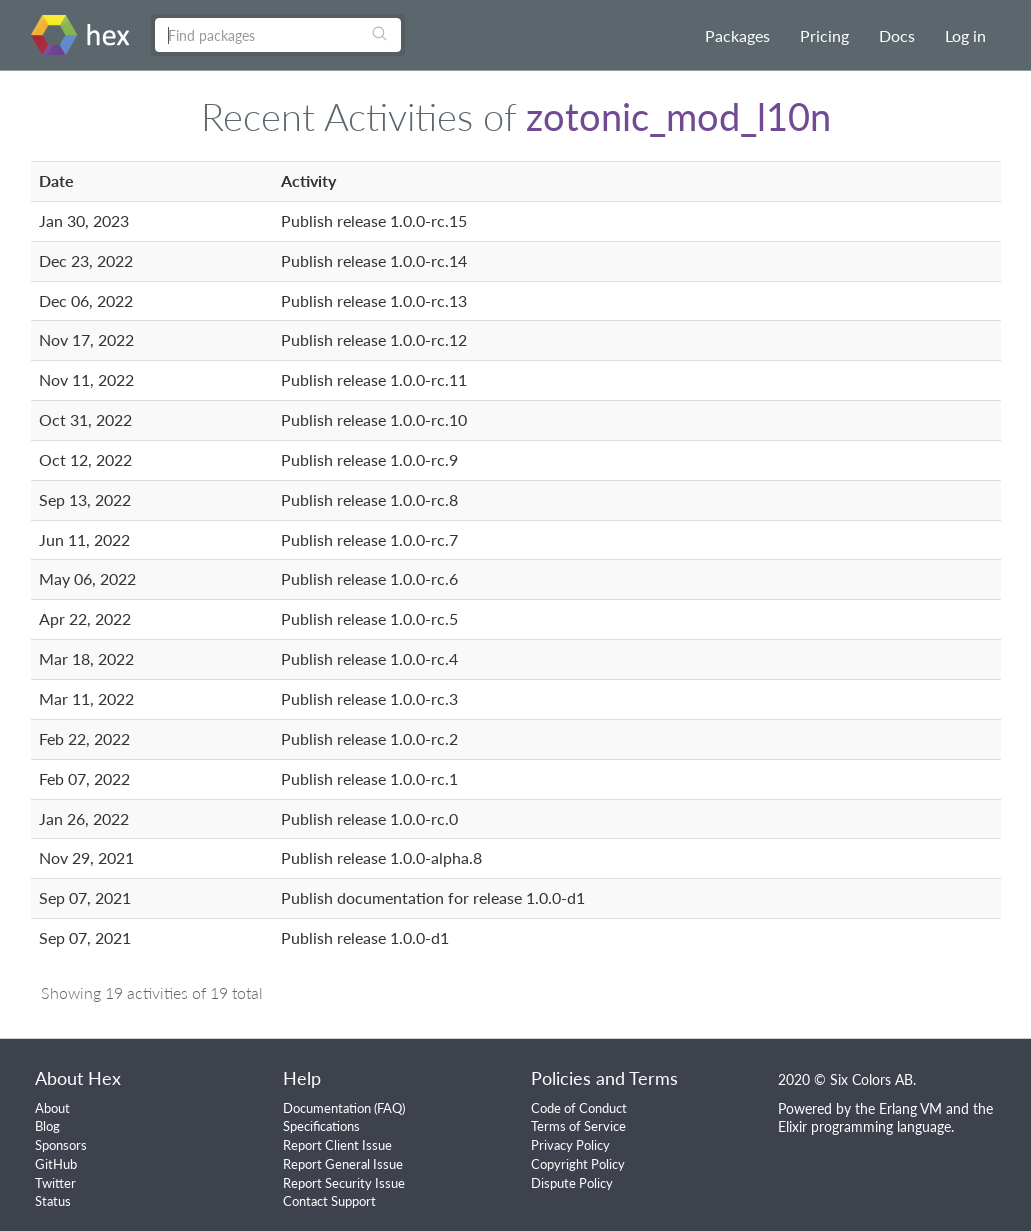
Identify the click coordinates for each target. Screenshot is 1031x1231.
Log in (965, 35)
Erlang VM (910, 1108)
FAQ (389, 1108)
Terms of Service (578, 1126)
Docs (897, 35)
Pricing (824, 35)
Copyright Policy (578, 1164)
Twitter (55, 1183)
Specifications (321, 1126)
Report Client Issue (337, 1145)
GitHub (56, 1164)
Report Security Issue (344, 1183)
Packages (737, 35)
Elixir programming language (864, 1126)
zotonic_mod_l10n (678, 116)
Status (53, 1201)
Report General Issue (343, 1164)
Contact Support (329, 1201)
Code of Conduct (579, 1108)
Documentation (327, 1108)
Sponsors (61, 1145)
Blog (47, 1126)
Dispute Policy (572, 1183)
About (52, 1108)
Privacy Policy (570, 1145)
